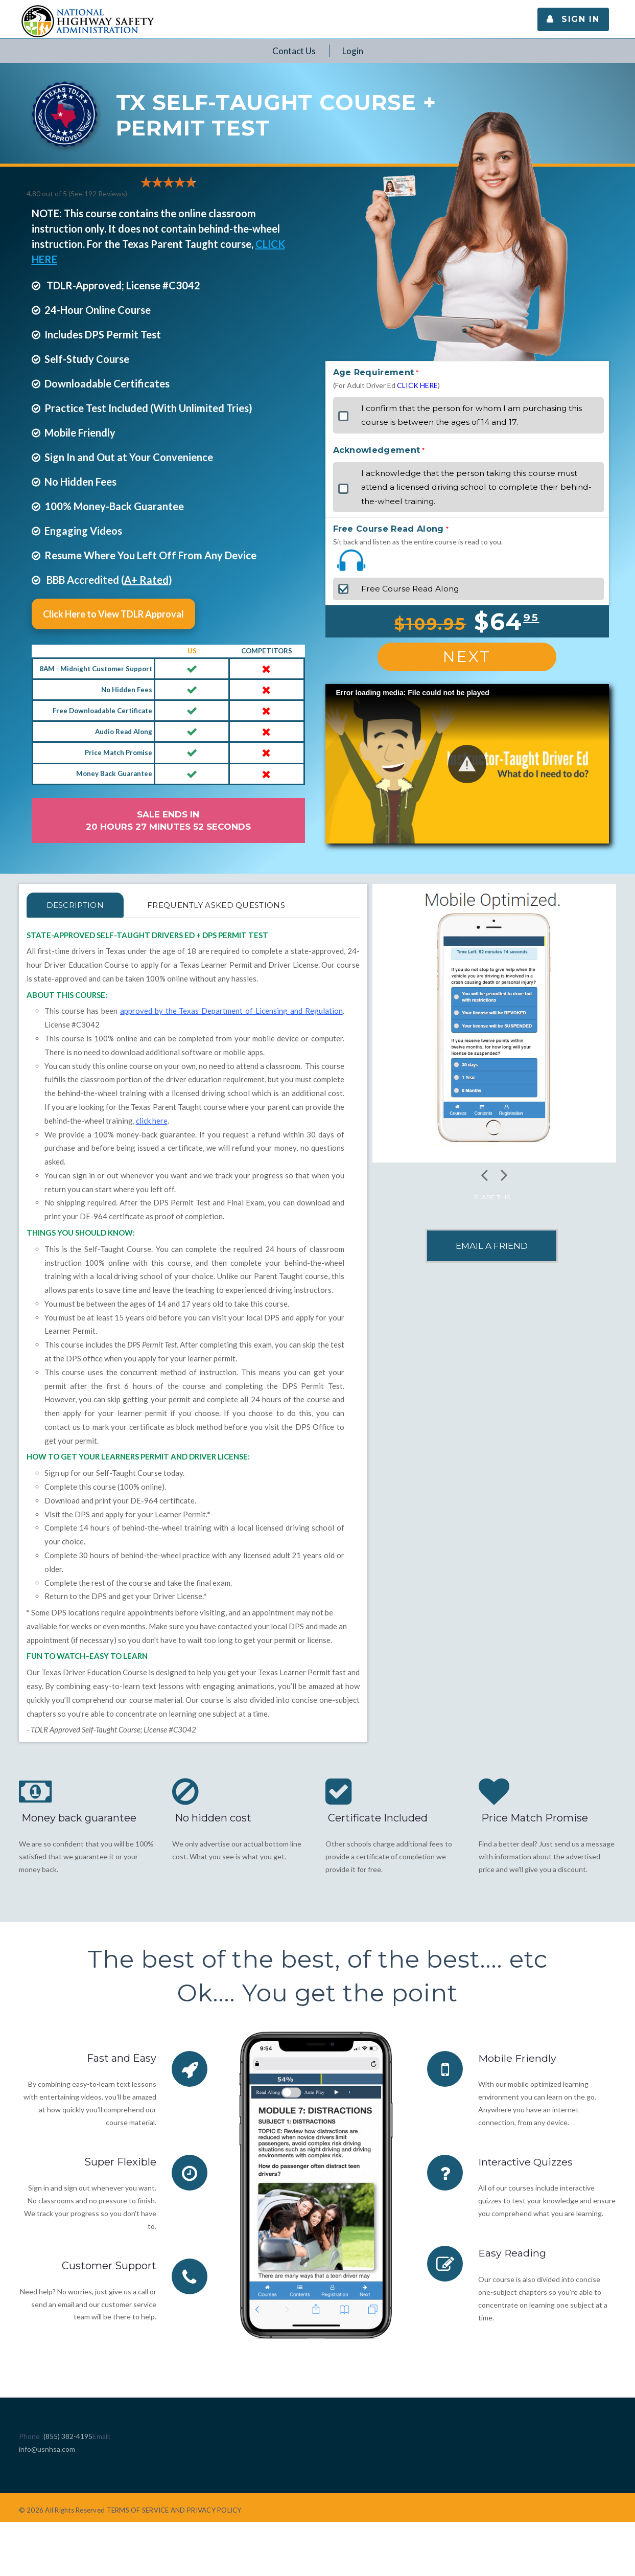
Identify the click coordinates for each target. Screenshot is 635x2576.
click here (152, 1120)
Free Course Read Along (388, 529)
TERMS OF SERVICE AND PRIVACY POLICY (174, 2510)
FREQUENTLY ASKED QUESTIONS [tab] (225, 905)
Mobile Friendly (517, 2058)
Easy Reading (512, 2253)
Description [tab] (78, 905)
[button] (467, 764)
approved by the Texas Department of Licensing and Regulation (231, 1010)
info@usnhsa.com (47, 2449)
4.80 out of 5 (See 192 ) (77, 193)
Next (467, 656)
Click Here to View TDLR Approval (113, 614)
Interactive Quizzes (526, 2162)
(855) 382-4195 (67, 2436)
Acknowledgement (376, 450)
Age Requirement (373, 372)
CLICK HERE (417, 385)
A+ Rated (146, 580)
